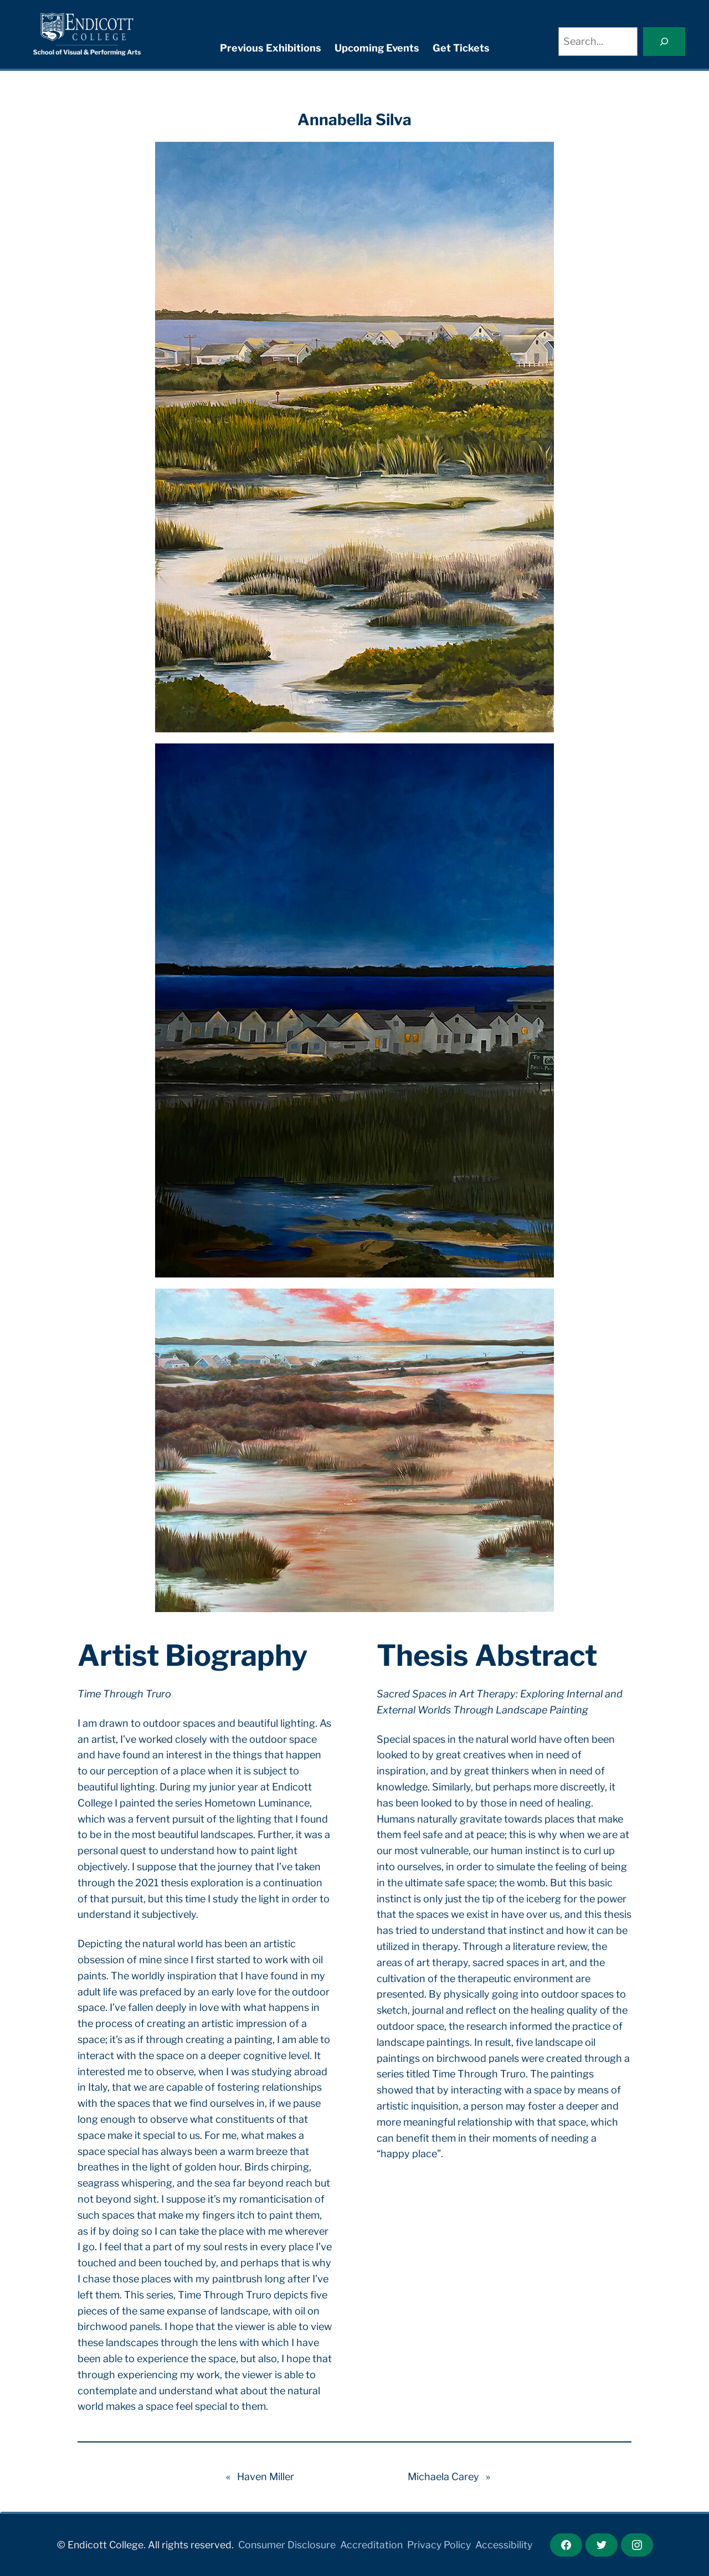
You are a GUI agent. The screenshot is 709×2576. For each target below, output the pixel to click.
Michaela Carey (443, 2476)
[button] (354, 437)
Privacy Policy (439, 2545)
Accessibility (503, 2545)
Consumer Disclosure (287, 2545)
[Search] (664, 41)
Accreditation (371, 2545)
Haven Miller (265, 2476)
